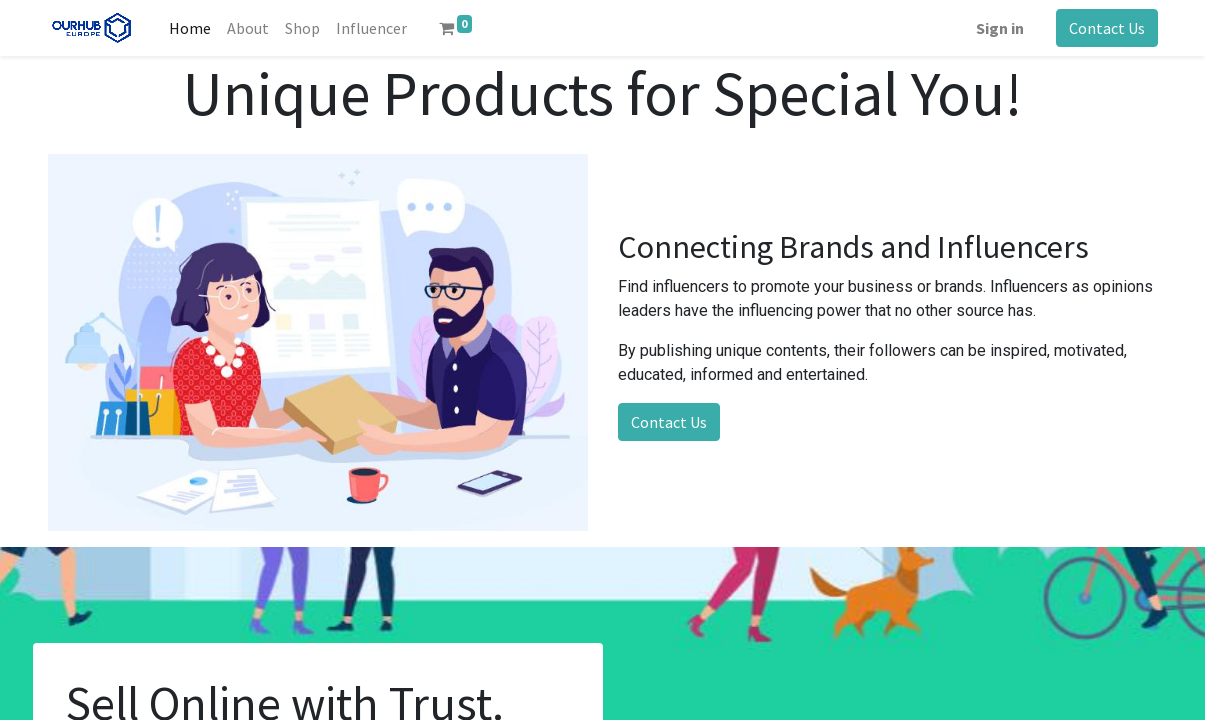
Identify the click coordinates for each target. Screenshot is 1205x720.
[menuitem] (190, 28)
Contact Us (1107, 28)
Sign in (1000, 28)
